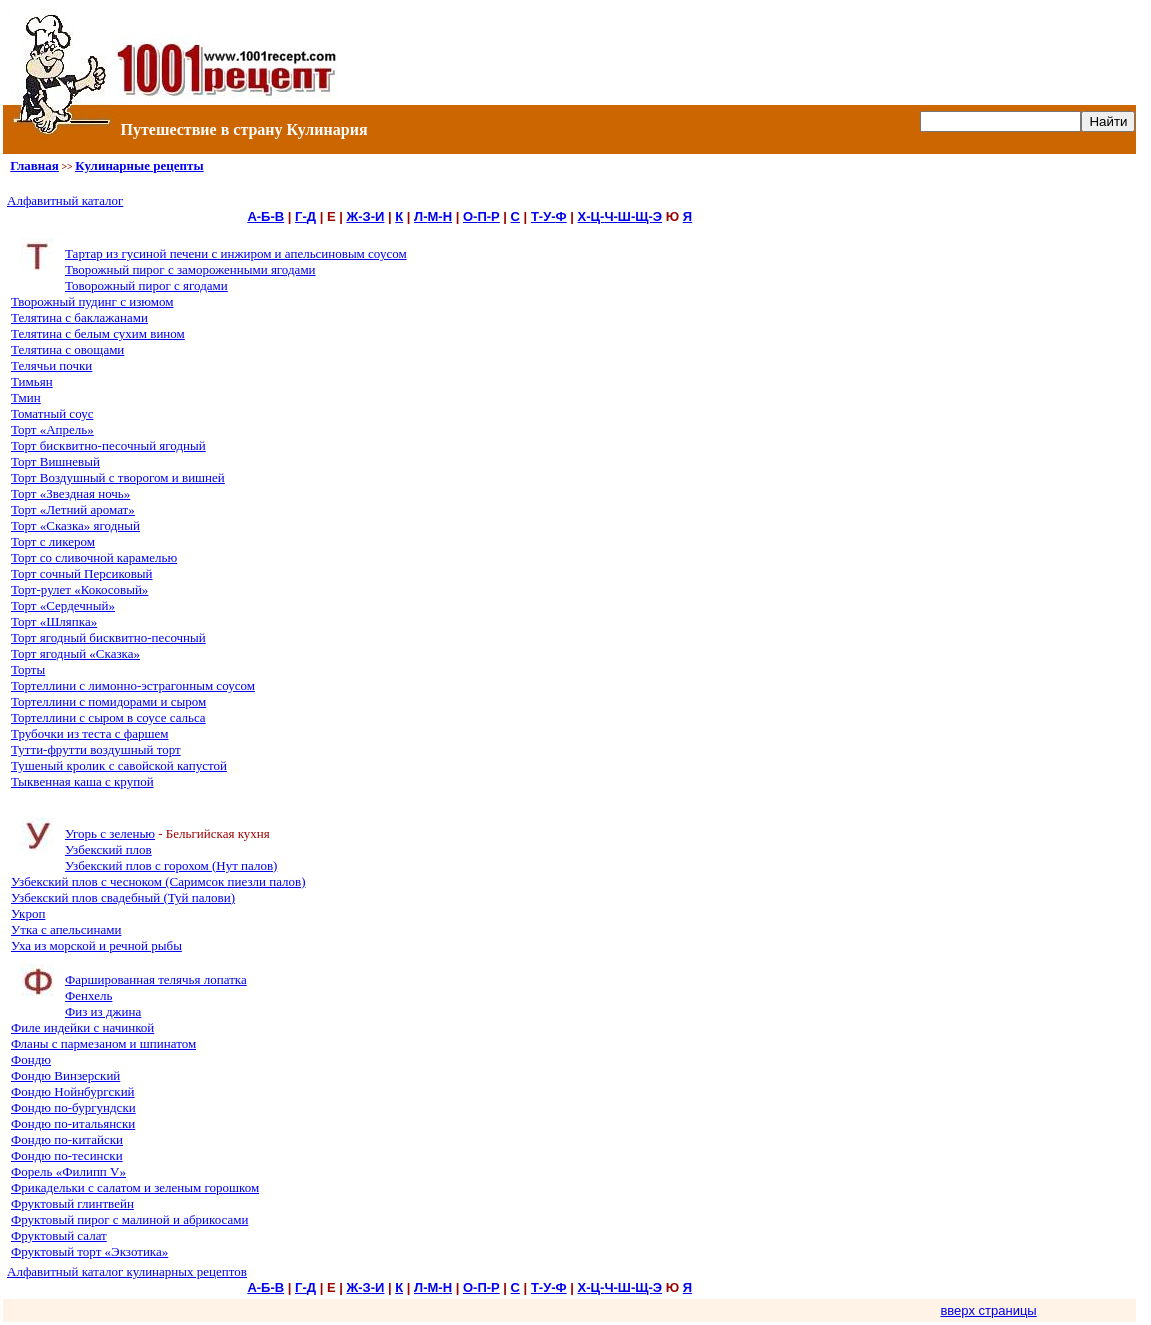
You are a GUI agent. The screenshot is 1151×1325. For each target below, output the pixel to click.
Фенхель (88, 995)
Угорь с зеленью (110, 833)
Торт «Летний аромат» (73, 509)
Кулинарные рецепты (139, 165)
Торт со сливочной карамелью (94, 557)
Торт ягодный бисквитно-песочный (108, 637)
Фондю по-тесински (67, 1155)
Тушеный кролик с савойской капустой (119, 765)
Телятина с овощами (67, 349)
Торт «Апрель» (52, 429)
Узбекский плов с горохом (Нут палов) (171, 865)
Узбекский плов (108, 849)
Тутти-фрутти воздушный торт (96, 749)
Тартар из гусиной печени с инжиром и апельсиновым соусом (236, 253)
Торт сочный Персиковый (81, 573)
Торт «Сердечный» (63, 605)
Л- (420, 216)
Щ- (644, 216)
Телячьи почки (51, 365)
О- (470, 216)
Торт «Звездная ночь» (70, 493)
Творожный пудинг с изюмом (92, 301)
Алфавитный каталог (65, 200)
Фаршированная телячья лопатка (156, 979)
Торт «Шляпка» (54, 621)
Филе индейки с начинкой (82, 1027)
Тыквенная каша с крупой (82, 781)
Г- (301, 216)
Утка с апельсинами (66, 929)
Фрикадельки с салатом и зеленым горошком (135, 1187)
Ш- (626, 216)
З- (369, 216)
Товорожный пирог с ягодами (146, 285)
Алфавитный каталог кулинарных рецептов (127, 1271)
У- (549, 216)
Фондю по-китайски (67, 1139)
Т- (537, 216)
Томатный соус (52, 413)
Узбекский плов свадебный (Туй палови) (123, 897)
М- (434, 216)
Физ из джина (103, 1011)
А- (254, 216)
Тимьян (32, 381)
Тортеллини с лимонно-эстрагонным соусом (133, 685)
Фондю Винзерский (65, 1075)
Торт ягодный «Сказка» (75, 653)
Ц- (598, 216)
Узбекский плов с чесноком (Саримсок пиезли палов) (158, 881)
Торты (28, 669)
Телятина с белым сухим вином (98, 333)
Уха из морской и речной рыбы (96, 945)
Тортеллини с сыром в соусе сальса (108, 717)
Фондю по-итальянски (73, 1123)
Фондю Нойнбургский (73, 1091)
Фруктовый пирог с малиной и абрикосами (129, 1219)
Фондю (31, 1059)
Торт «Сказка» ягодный (75, 525)
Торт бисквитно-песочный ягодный (108, 445)
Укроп (28, 913)
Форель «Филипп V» (68, 1171)
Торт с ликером (53, 541)
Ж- (354, 216)
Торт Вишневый (55, 461)
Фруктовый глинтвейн (72, 1203)
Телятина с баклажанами (79, 317)
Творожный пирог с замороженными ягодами (190, 269)
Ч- (610, 216)
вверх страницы (988, 1310)
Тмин (26, 397)
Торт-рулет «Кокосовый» (79, 589)
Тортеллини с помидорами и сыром (108, 701)
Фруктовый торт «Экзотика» (89, 1251)
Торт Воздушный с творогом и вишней (118, 477)
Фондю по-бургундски (73, 1107)
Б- (268, 216)
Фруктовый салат (59, 1235)
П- (484, 216)
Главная (34, 165)
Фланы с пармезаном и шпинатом (103, 1043)
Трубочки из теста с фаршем (89, 733)
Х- (584, 216)
